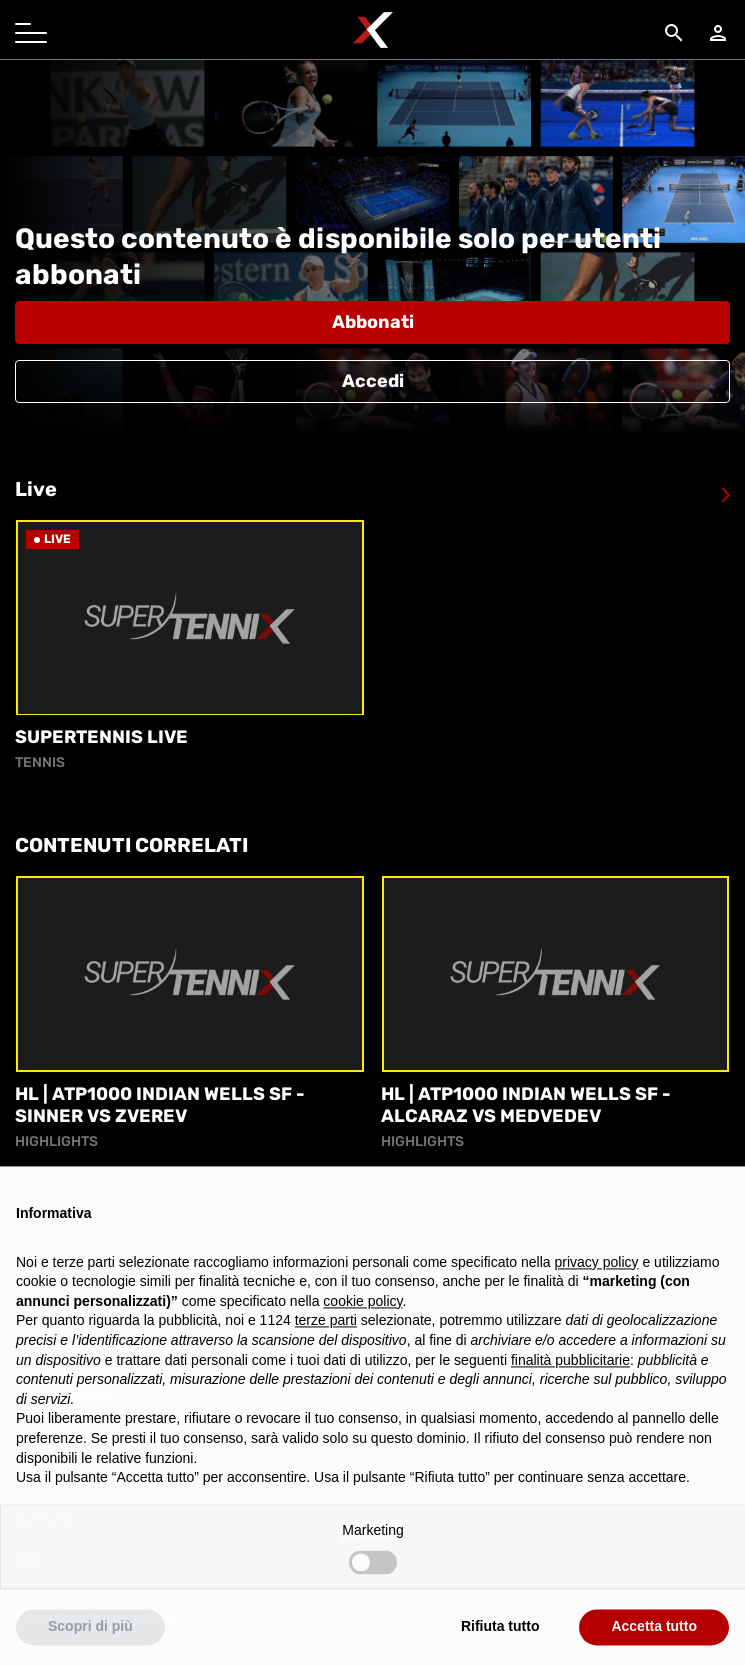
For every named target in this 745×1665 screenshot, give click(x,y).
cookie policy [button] (362, 1325)
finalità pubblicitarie (570, 1384)
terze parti (326, 1345)
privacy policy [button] (597, 1286)
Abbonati (373, 322)
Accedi (373, 381)
